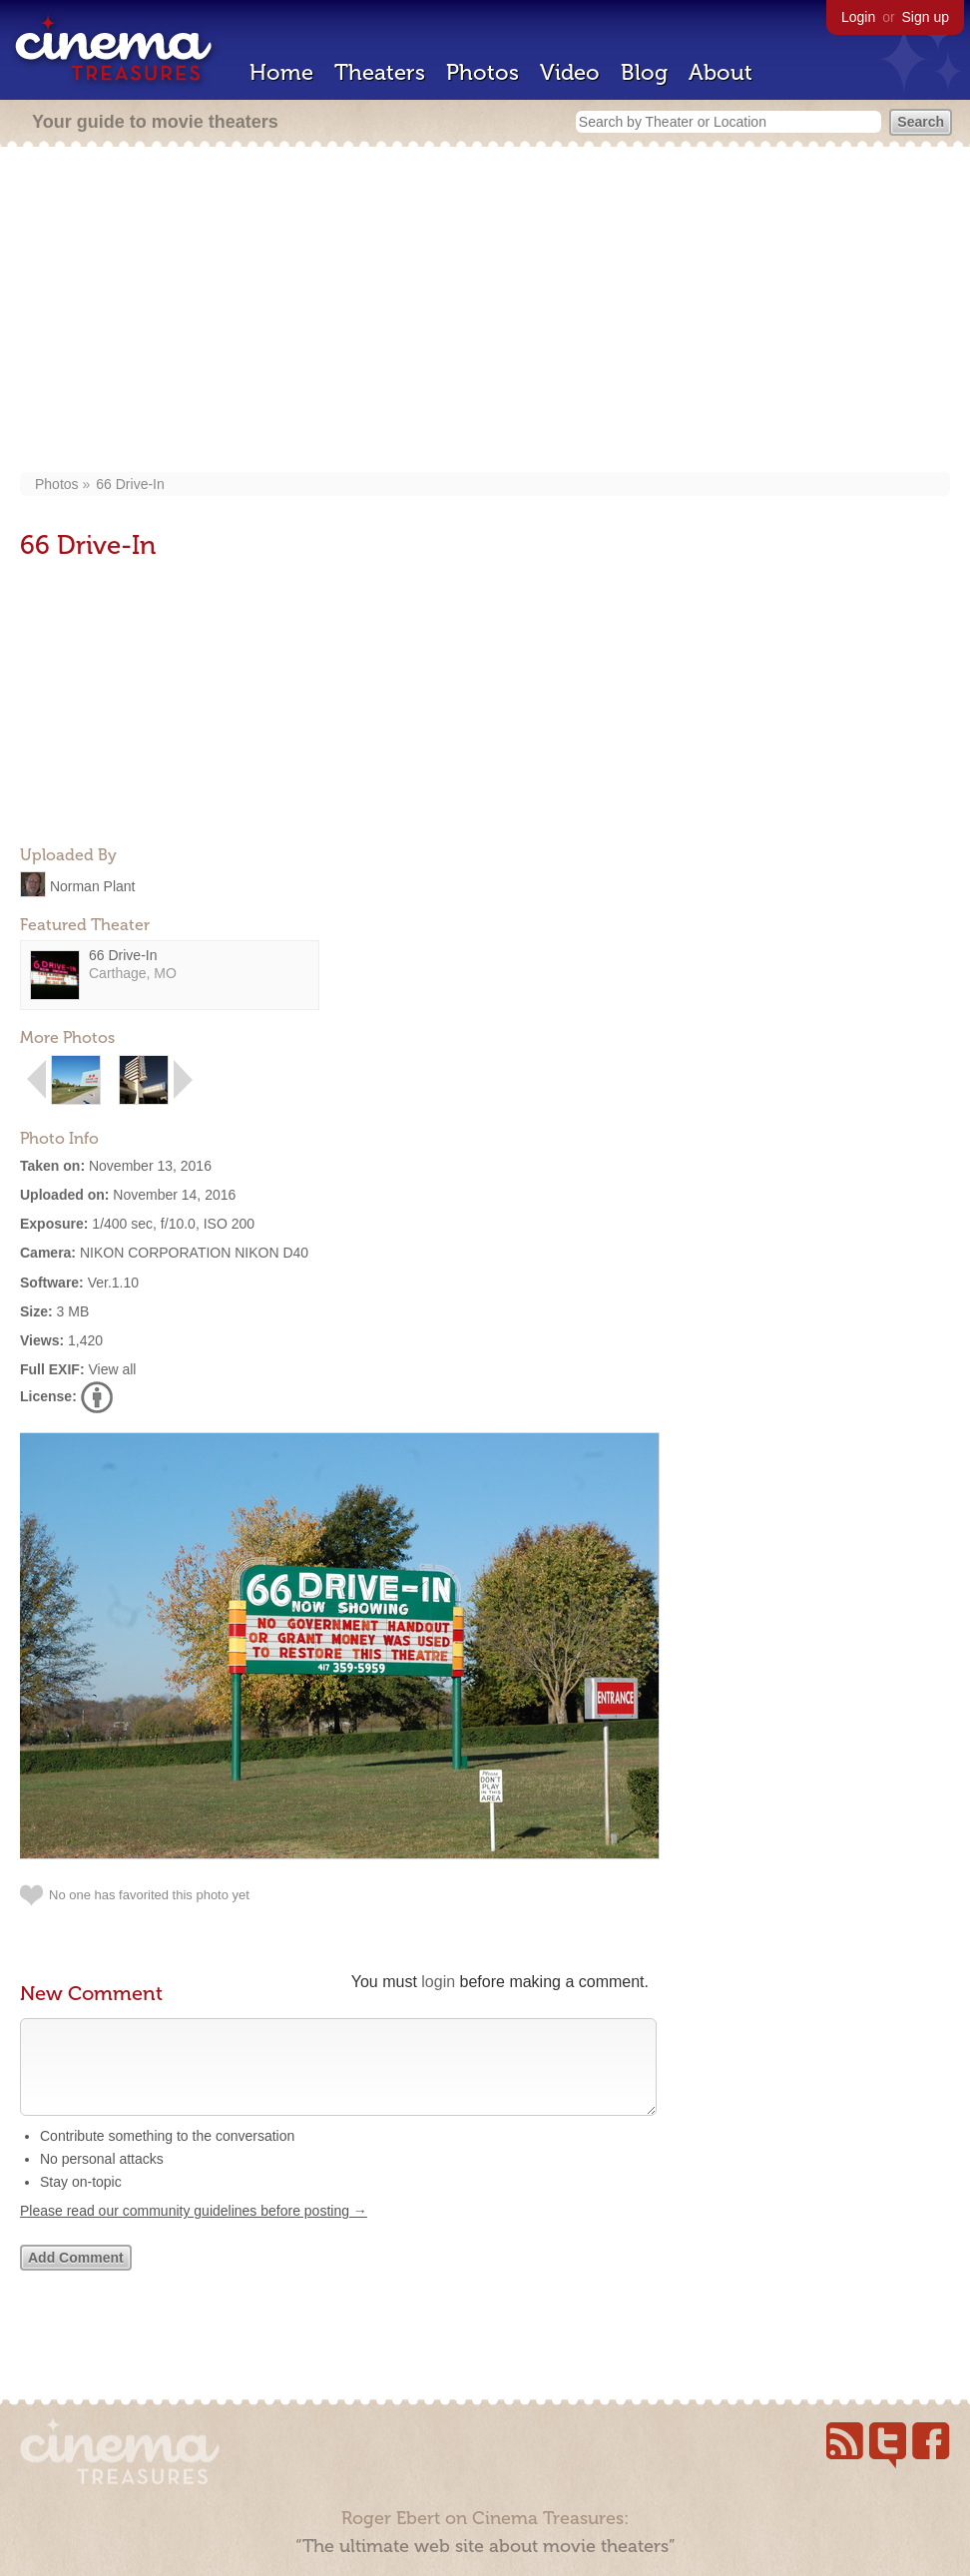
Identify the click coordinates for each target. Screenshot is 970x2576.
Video (570, 72)
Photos (482, 72)
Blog (644, 72)
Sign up (925, 17)
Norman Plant (93, 885)
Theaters (379, 72)
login (438, 1981)
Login (858, 17)
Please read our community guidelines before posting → (193, 2231)
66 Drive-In (130, 484)
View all (112, 1369)
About (720, 72)
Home (281, 72)
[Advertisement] (485, 311)
